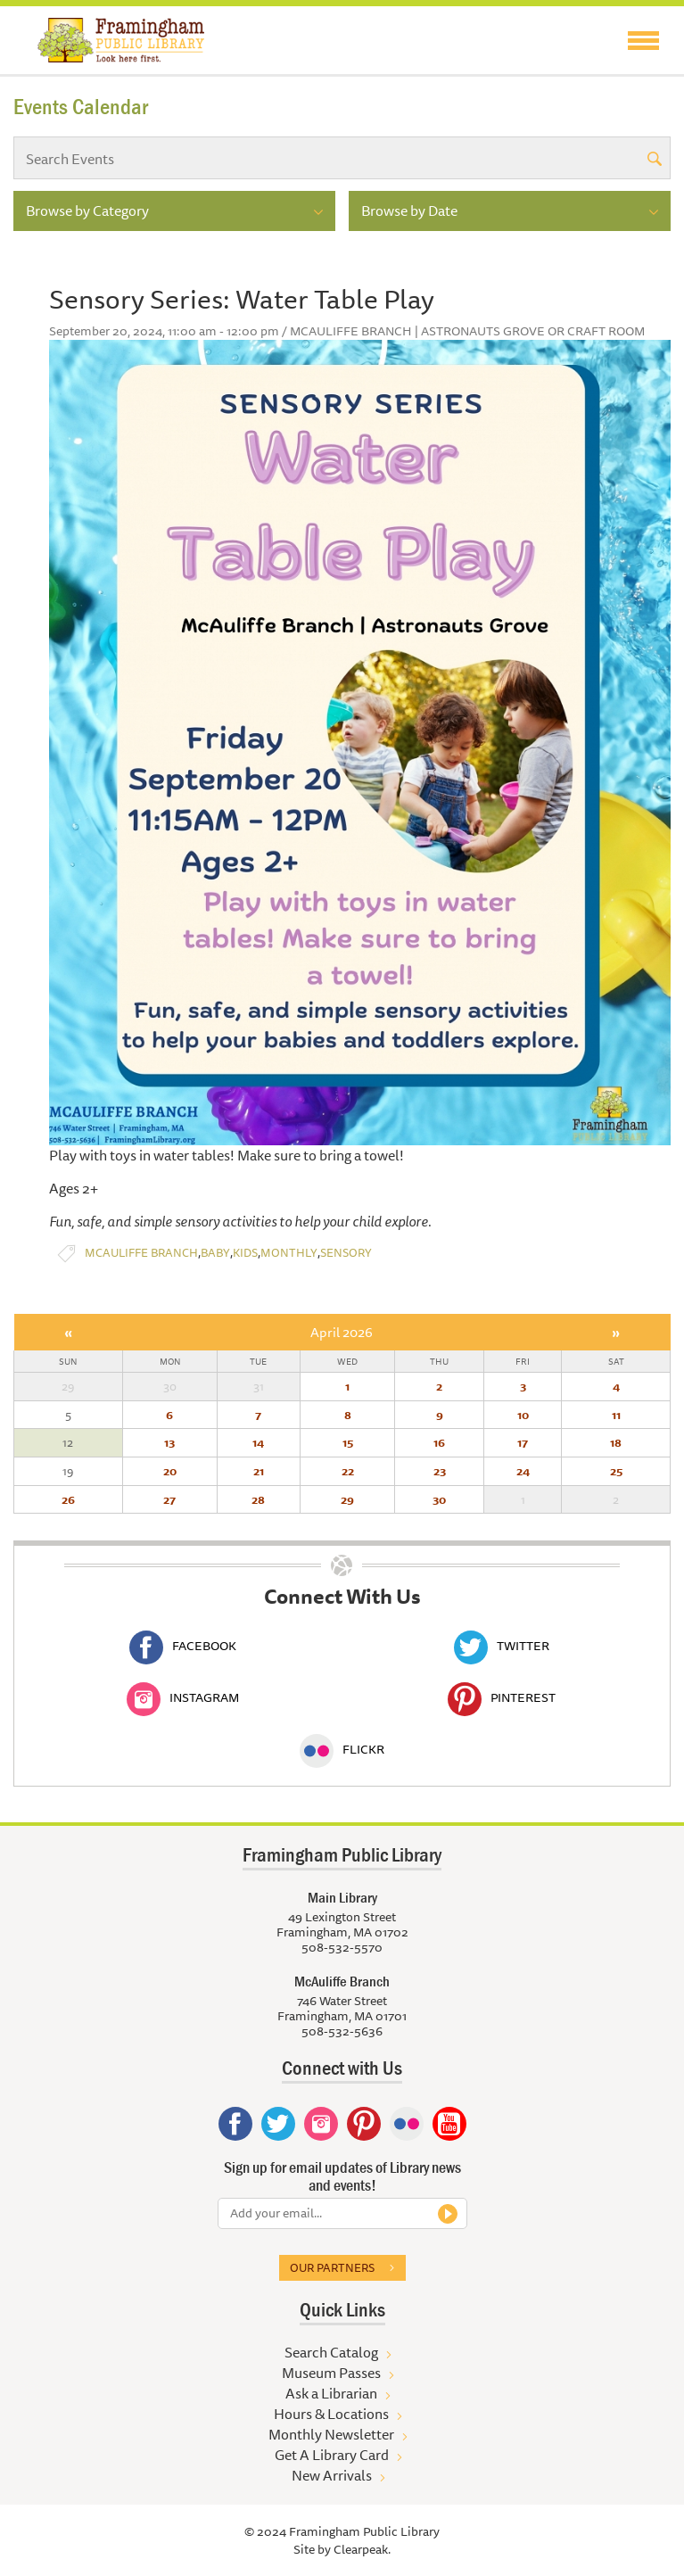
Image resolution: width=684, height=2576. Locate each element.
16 (439, 1442)
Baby (215, 1252)
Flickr (342, 1749)
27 (169, 1499)
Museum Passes (331, 2373)
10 (523, 1415)
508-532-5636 (342, 2031)
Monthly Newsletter (331, 2434)
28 (258, 1499)
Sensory (346, 1252)
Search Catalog (331, 2352)
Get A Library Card (332, 2455)
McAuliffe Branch (141, 1252)
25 (616, 1471)
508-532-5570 (342, 1947)
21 (258, 1471)
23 (439, 1471)
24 (523, 1471)
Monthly (288, 1252)
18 (616, 1442)
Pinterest (502, 1697)
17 (522, 1442)
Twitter (501, 1645)
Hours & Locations (331, 2414)
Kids (245, 1252)
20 (170, 1471)
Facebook (182, 1645)
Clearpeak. (362, 2549)
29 (347, 1499)
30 (439, 1499)
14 (258, 1442)
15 (347, 1442)
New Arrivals (332, 2475)
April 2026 (341, 1332)
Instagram (183, 1697)
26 (68, 1499)
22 (348, 1471)
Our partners (332, 2267)
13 (169, 1442)
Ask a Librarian (331, 2393)
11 (616, 1415)
